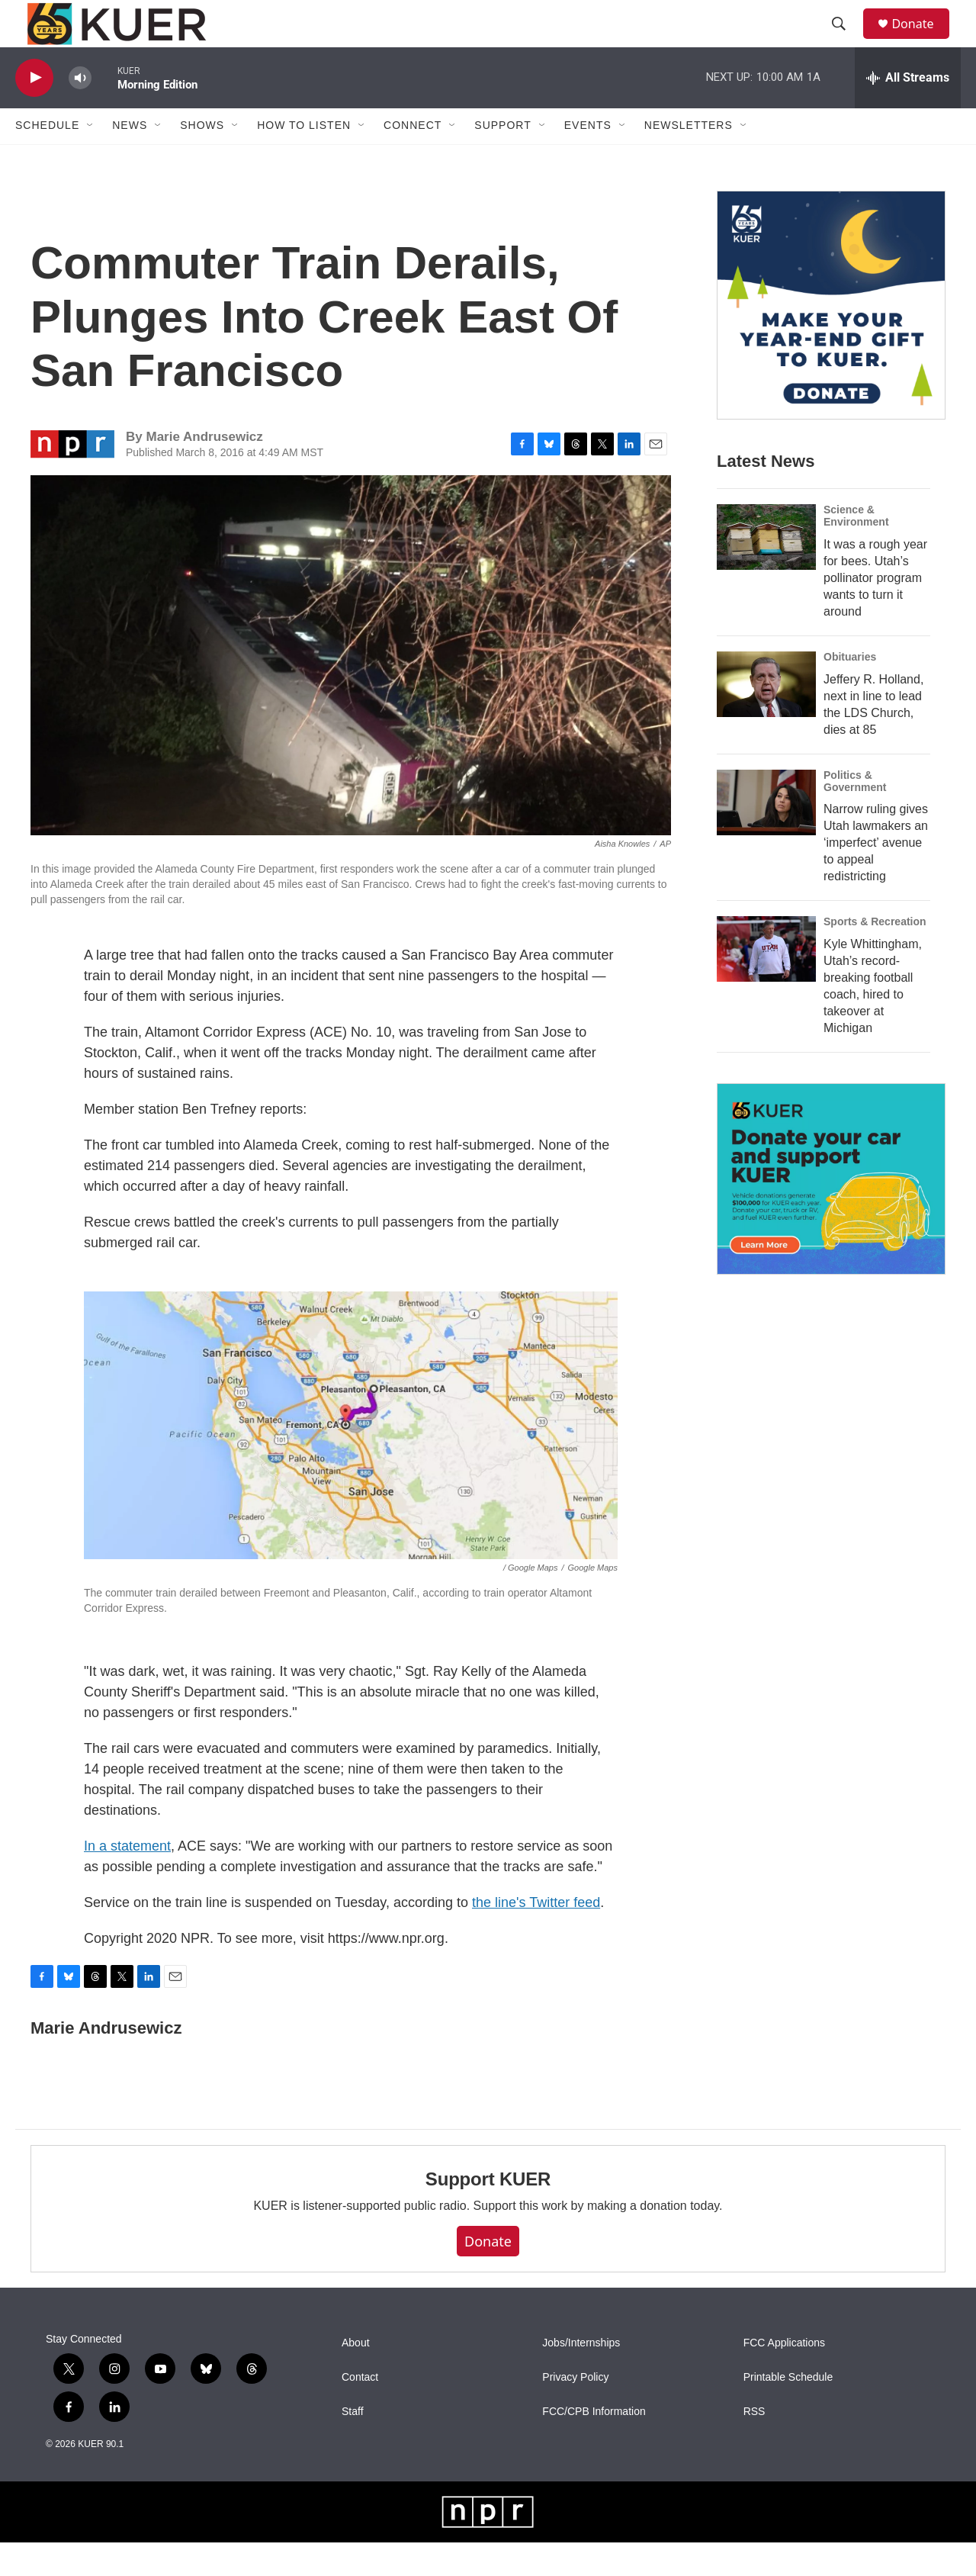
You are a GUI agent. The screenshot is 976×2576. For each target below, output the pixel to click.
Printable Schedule (788, 2411)
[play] (34, 111)
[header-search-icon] (845, 40)
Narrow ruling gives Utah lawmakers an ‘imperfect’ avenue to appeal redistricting (876, 876)
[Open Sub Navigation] (91, 159)
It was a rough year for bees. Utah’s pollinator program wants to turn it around (875, 611)
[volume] (80, 111)
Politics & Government (855, 814)
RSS (754, 2445)
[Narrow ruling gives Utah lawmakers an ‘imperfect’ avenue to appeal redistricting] (766, 835)
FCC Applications (784, 2376)
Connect (412, 159)
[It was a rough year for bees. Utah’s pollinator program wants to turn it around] (766, 570)
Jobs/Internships (581, 2376)
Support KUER (488, 2211)
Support (502, 159)
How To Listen (304, 159)
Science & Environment (856, 548)
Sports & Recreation (875, 955)
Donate (922, 40)
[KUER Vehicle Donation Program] (831, 1212)
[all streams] (908, 110)
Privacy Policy (575, 2411)
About (356, 2376)
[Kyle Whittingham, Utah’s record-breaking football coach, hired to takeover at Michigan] (766, 982)
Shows (202, 159)
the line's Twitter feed (536, 1935)
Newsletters (688, 159)
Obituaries (850, 689)
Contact (360, 2411)
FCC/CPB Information (593, 2445)
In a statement (127, 1878)
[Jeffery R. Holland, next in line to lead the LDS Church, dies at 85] (766, 717)
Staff (353, 2445)
